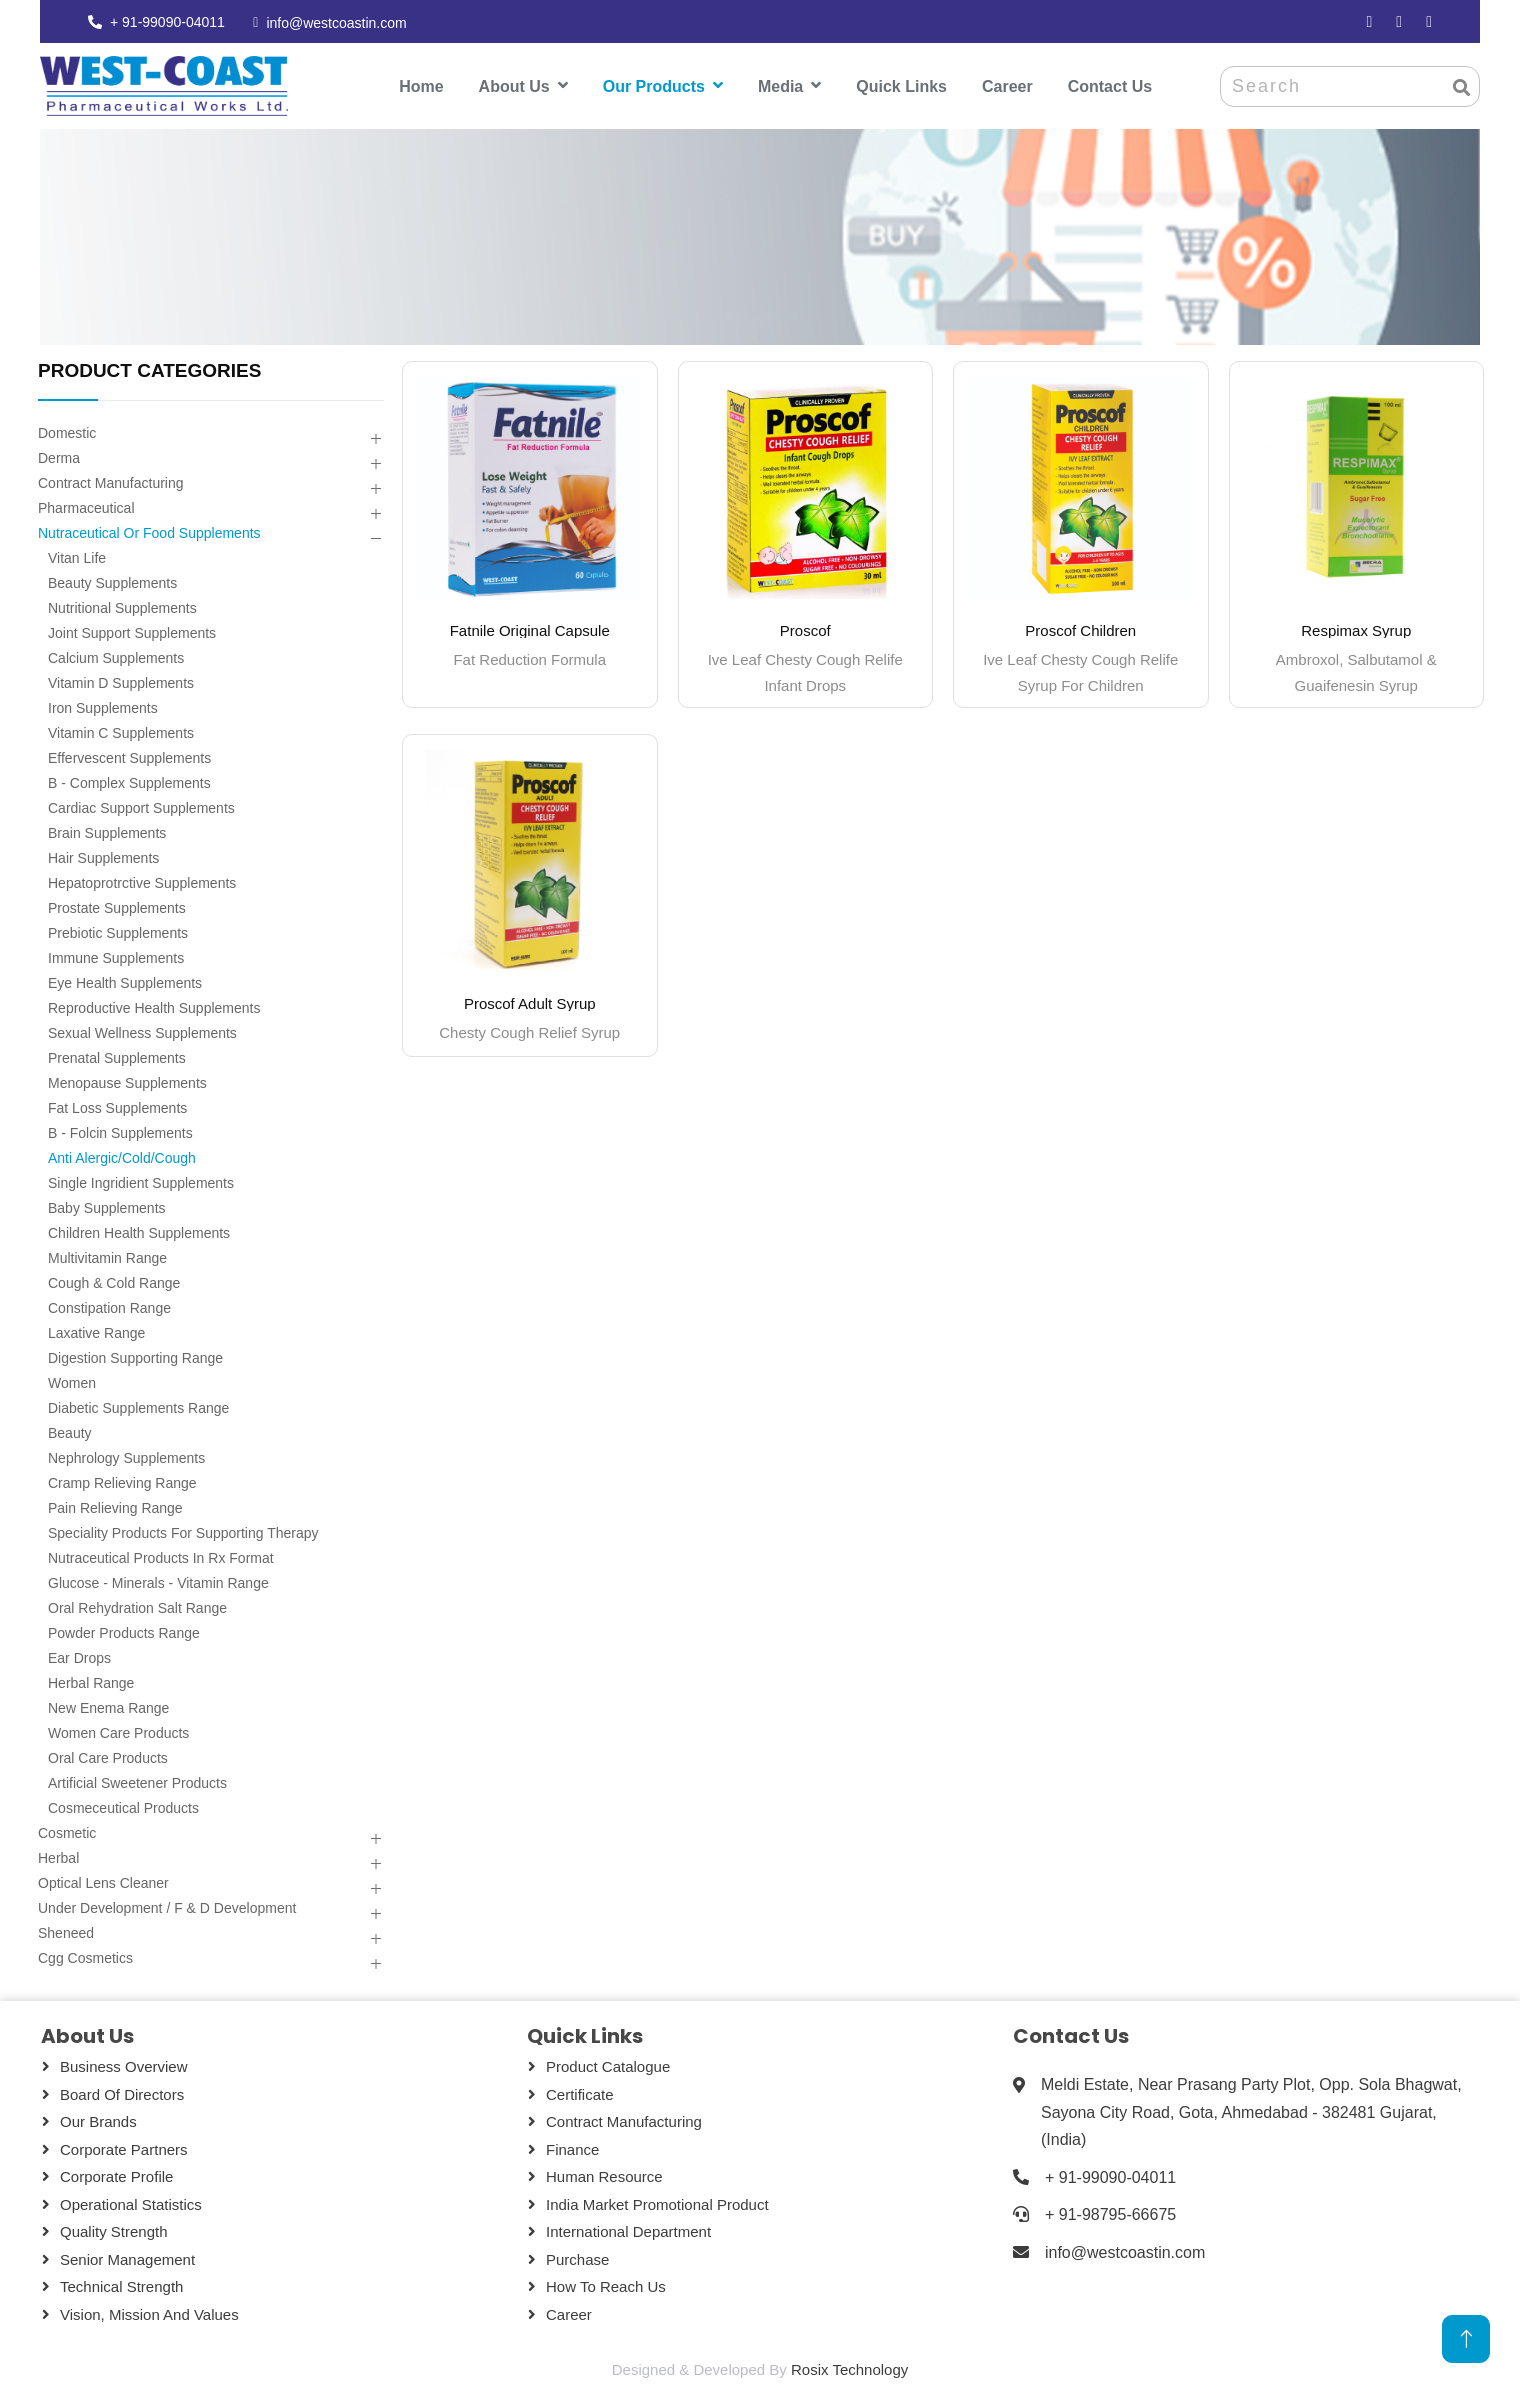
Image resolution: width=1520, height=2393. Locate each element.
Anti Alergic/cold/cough (122, 1158)
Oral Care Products (108, 1758)
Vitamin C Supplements (121, 733)
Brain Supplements (107, 833)
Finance (572, 2149)
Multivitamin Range (107, 1258)
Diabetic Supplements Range (138, 1408)
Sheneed (66, 1933)
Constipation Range (109, 1308)
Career (1007, 86)
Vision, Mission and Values (149, 2314)
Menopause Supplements (127, 1083)
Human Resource (604, 2176)
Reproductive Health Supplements (154, 1008)
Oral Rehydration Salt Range (137, 1608)
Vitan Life (77, 558)
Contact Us (1110, 86)
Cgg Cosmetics (85, 1958)
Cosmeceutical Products (123, 1808)
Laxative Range (96, 1333)
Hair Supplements (103, 858)
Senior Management (127, 2259)
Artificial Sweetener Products (137, 1783)
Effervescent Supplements (129, 758)
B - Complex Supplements (129, 783)
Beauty (70, 1433)
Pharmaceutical (86, 508)
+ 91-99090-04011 (167, 22)
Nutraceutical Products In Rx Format (161, 1558)
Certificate (580, 2094)
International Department (628, 2231)
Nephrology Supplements (126, 1458)
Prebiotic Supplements (118, 933)
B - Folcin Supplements (120, 1133)
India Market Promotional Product (657, 2204)
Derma (59, 458)
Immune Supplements (116, 958)
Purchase (577, 2259)
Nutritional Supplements (122, 608)
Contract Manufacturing (111, 483)
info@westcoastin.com (336, 23)
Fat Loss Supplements (117, 1108)
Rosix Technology (849, 2369)
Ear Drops (79, 1658)
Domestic (67, 433)
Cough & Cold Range (114, 1283)
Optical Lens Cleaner (103, 1883)
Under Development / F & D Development (167, 1908)
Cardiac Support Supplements (141, 808)
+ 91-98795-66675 (1110, 2214)
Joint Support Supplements (132, 633)
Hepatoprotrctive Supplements (142, 883)
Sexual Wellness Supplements (142, 1033)
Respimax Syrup (1356, 630)
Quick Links (901, 86)
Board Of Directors (122, 2094)
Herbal (58, 1858)
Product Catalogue (608, 2066)
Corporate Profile (116, 2176)
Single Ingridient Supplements (141, 1183)
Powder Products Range (124, 1633)
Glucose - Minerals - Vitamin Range (158, 1583)
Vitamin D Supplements (121, 683)
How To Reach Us (606, 2286)
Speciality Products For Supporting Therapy (183, 1533)
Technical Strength (121, 2286)
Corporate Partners (124, 2149)
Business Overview (124, 2066)
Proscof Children (1080, 630)
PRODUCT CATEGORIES (149, 370)
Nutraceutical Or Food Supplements (149, 533)
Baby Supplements (107, 1208)
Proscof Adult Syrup (530, 1003)
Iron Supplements (103, 708)
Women (72, 1383)
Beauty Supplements (112, 583)
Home (421, 86)
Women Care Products (118, 1733)
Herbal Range (91, 1683)
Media (780, 86)
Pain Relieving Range (115, 1508)
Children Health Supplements (139, 1233)
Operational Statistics (131, 2204)
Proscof (805, 630)
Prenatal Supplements (117, 1058)
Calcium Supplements (116, 658)
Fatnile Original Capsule (530, 630)
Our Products (654, 86)
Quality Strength (114, 2231)
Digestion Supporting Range (135, 1358)
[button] (375, 439)
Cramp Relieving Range (122, 1483)
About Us (514, 86)
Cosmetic (67, 1833)
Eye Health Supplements (125, 983)
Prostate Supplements (117, 908)
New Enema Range (108, 1708)
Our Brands (98, 2121)
